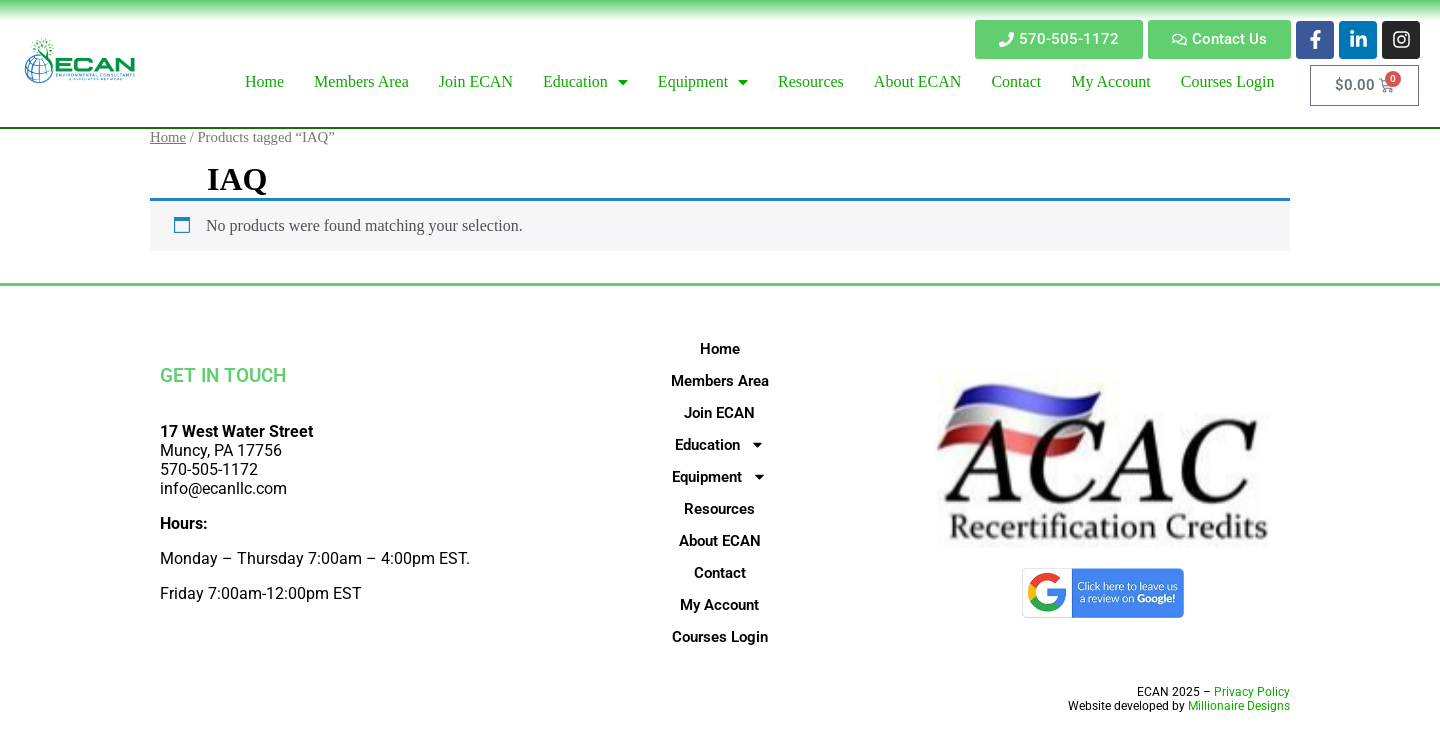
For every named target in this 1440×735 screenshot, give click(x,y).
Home (168, 137)
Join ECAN (719, 413)
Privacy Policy (1252, 692)
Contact (720, 573)
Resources (719, 509)
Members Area (720, 381)
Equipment (719, 477)
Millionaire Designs (1239, 706)
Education (720, 445)
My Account (719, 605)
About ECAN (720, 541)
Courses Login (720, 637)
